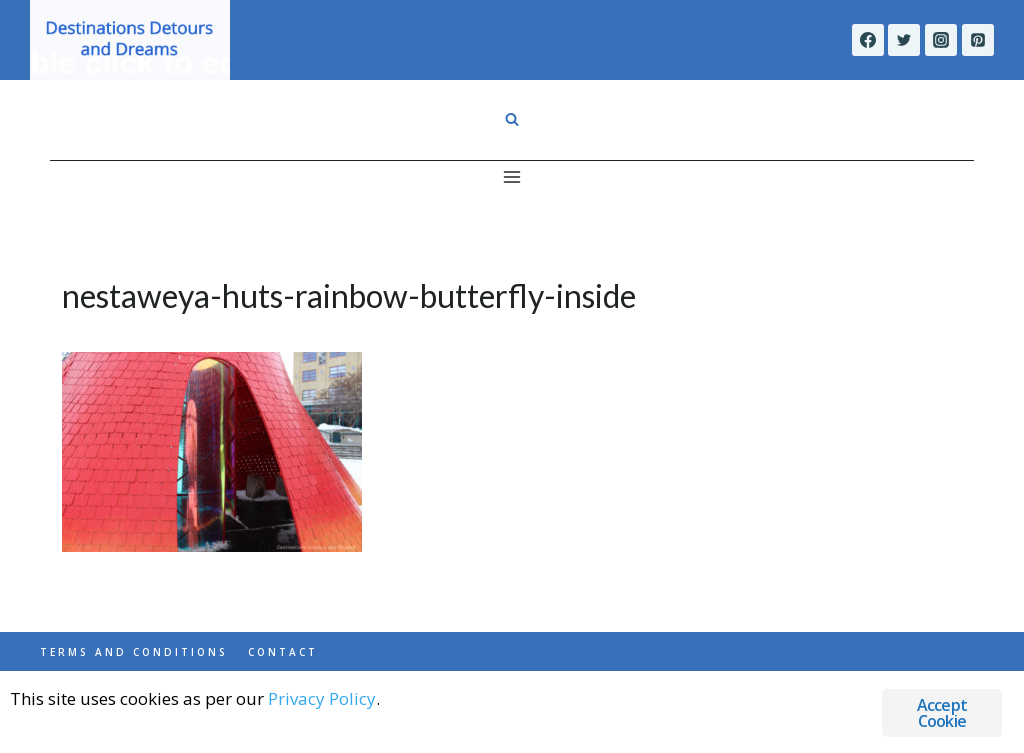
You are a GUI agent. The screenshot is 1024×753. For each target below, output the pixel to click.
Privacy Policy (322, 698)
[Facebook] (868, 40)
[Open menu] (512, 176)
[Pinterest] (978, 40)
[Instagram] (941, 40)
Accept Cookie (942, 713)
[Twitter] (904, 40)
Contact (283, 652)
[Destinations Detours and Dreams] (130, 40)
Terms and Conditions (134, 652)
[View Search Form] (512, 120)
